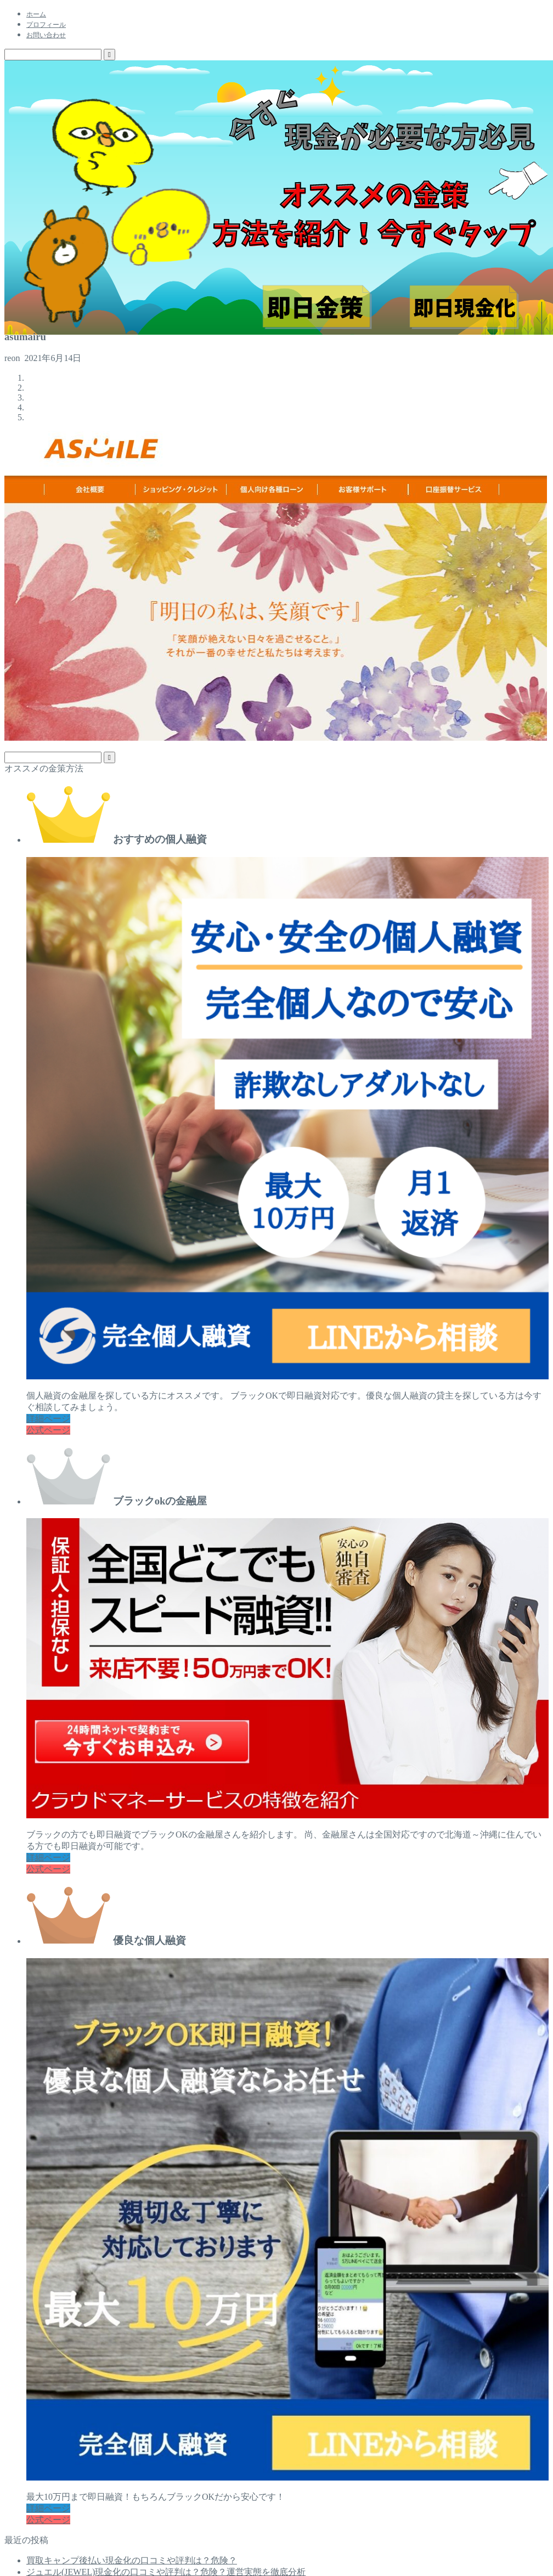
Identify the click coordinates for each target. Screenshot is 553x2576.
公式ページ (48, 1430)
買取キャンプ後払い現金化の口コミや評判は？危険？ (131, 2560)
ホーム (36, 14)
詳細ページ (48, 1418)
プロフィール (46, 25)
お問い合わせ (46, 35)
